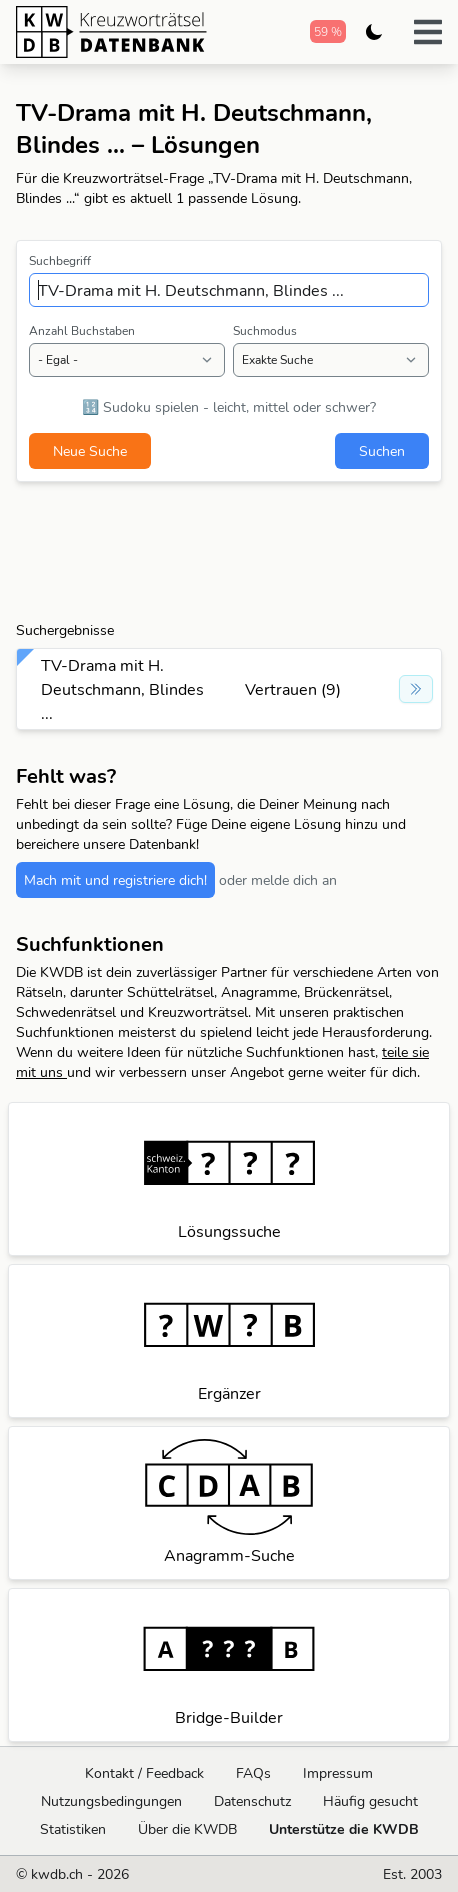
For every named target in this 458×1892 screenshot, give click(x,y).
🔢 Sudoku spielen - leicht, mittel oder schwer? (229, 407)
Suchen (382, 451)
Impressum (338, 1773)
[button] (428, 32)
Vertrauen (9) (293, 689)
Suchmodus (265, 330)
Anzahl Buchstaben (82, 330)
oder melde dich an (278, 880)
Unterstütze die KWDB (344, 1829)
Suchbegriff (60, 260)
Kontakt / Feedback (144, 1773)
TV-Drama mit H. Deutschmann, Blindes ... (122, 689)
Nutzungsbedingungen (111, 1801)
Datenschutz (252, 1801)
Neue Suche (90, 451)
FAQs (253, 1773)
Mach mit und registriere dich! (115, 880)
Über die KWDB (187, 1829)
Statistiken (73, 1829)
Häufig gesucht (370, 1801)
